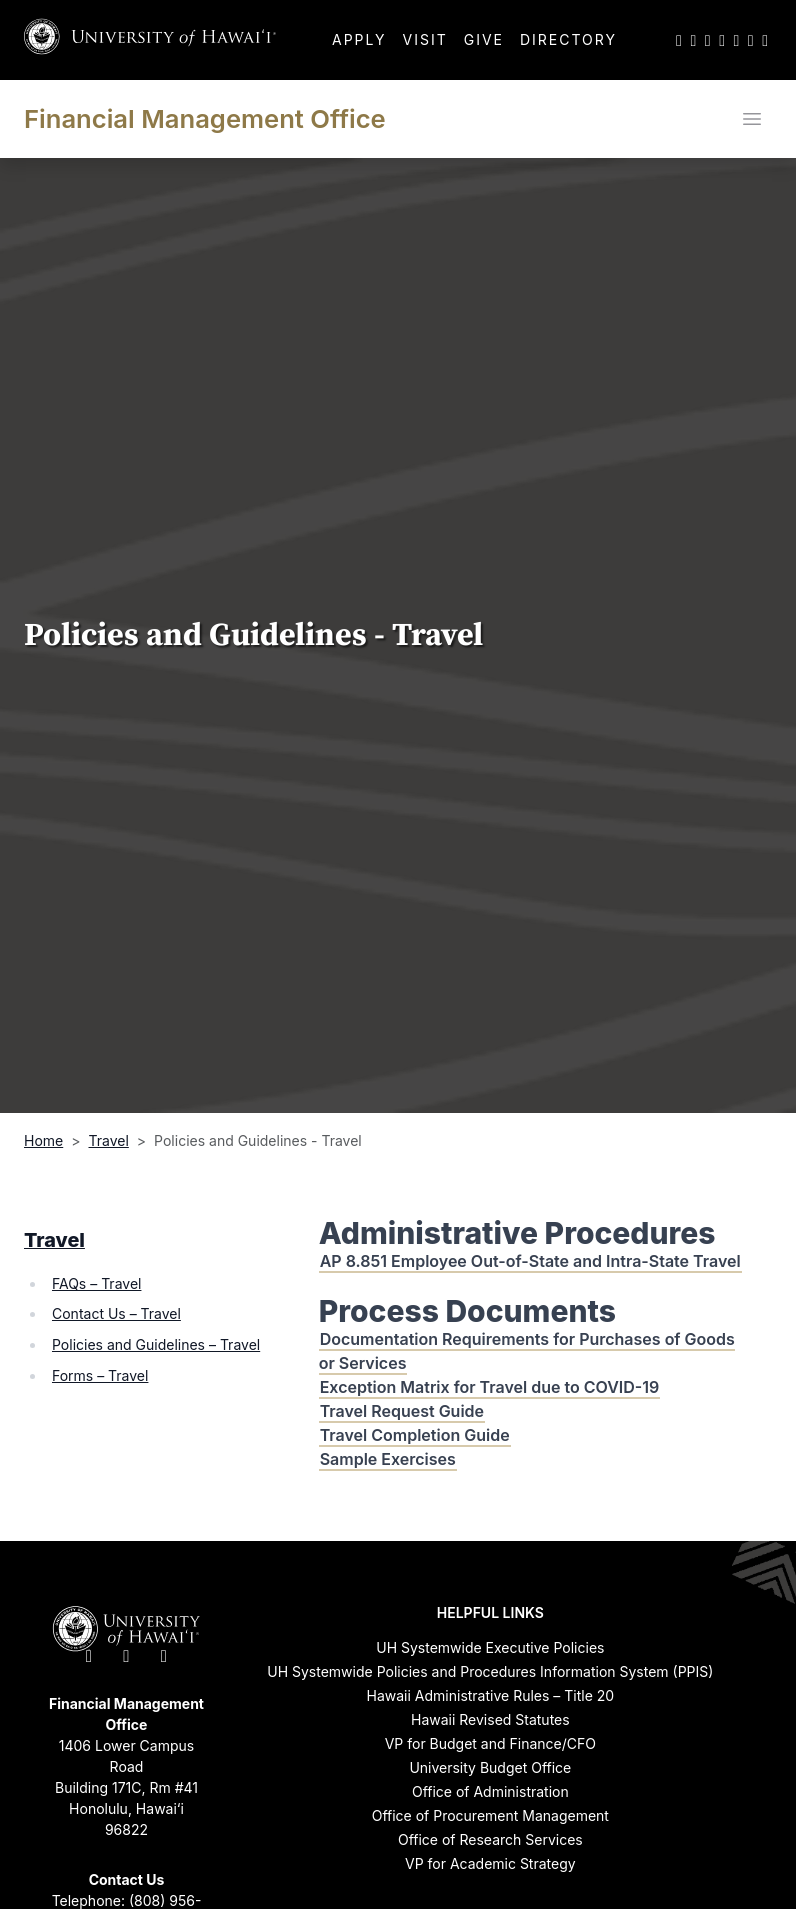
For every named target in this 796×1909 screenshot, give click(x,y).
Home (43, 1140)
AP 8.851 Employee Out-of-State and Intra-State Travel (530, 1261)
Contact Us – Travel (116, 1313)
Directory (568, 39)
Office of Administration (490, 1791)
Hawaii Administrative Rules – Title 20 (491, 1695)
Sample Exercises (388, 1459)
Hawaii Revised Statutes (490, 1719)
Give (484, 39)
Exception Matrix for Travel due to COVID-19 (490, 1387)
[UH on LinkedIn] (736, 40)
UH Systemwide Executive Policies (490, 1647)
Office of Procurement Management (490, 1815)
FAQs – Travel (96, 1283)
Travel (109, 1140)
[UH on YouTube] (722, 40)
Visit (425, 39)
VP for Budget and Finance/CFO (490, 1743)
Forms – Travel (100, 1375)
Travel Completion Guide (415, 1435)
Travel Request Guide (402, 1411)
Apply (359, 39)
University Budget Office (490, 1767)
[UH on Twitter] (679, 40)
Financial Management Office (205, 118)
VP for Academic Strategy (490, 1863)
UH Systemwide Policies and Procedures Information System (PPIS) (490, 1671)
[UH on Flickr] (751, 40)
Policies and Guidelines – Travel (156, 1344)
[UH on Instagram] (708, 40)
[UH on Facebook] (693, 40)
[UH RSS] (765, 40)
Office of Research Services (490, 1839)
